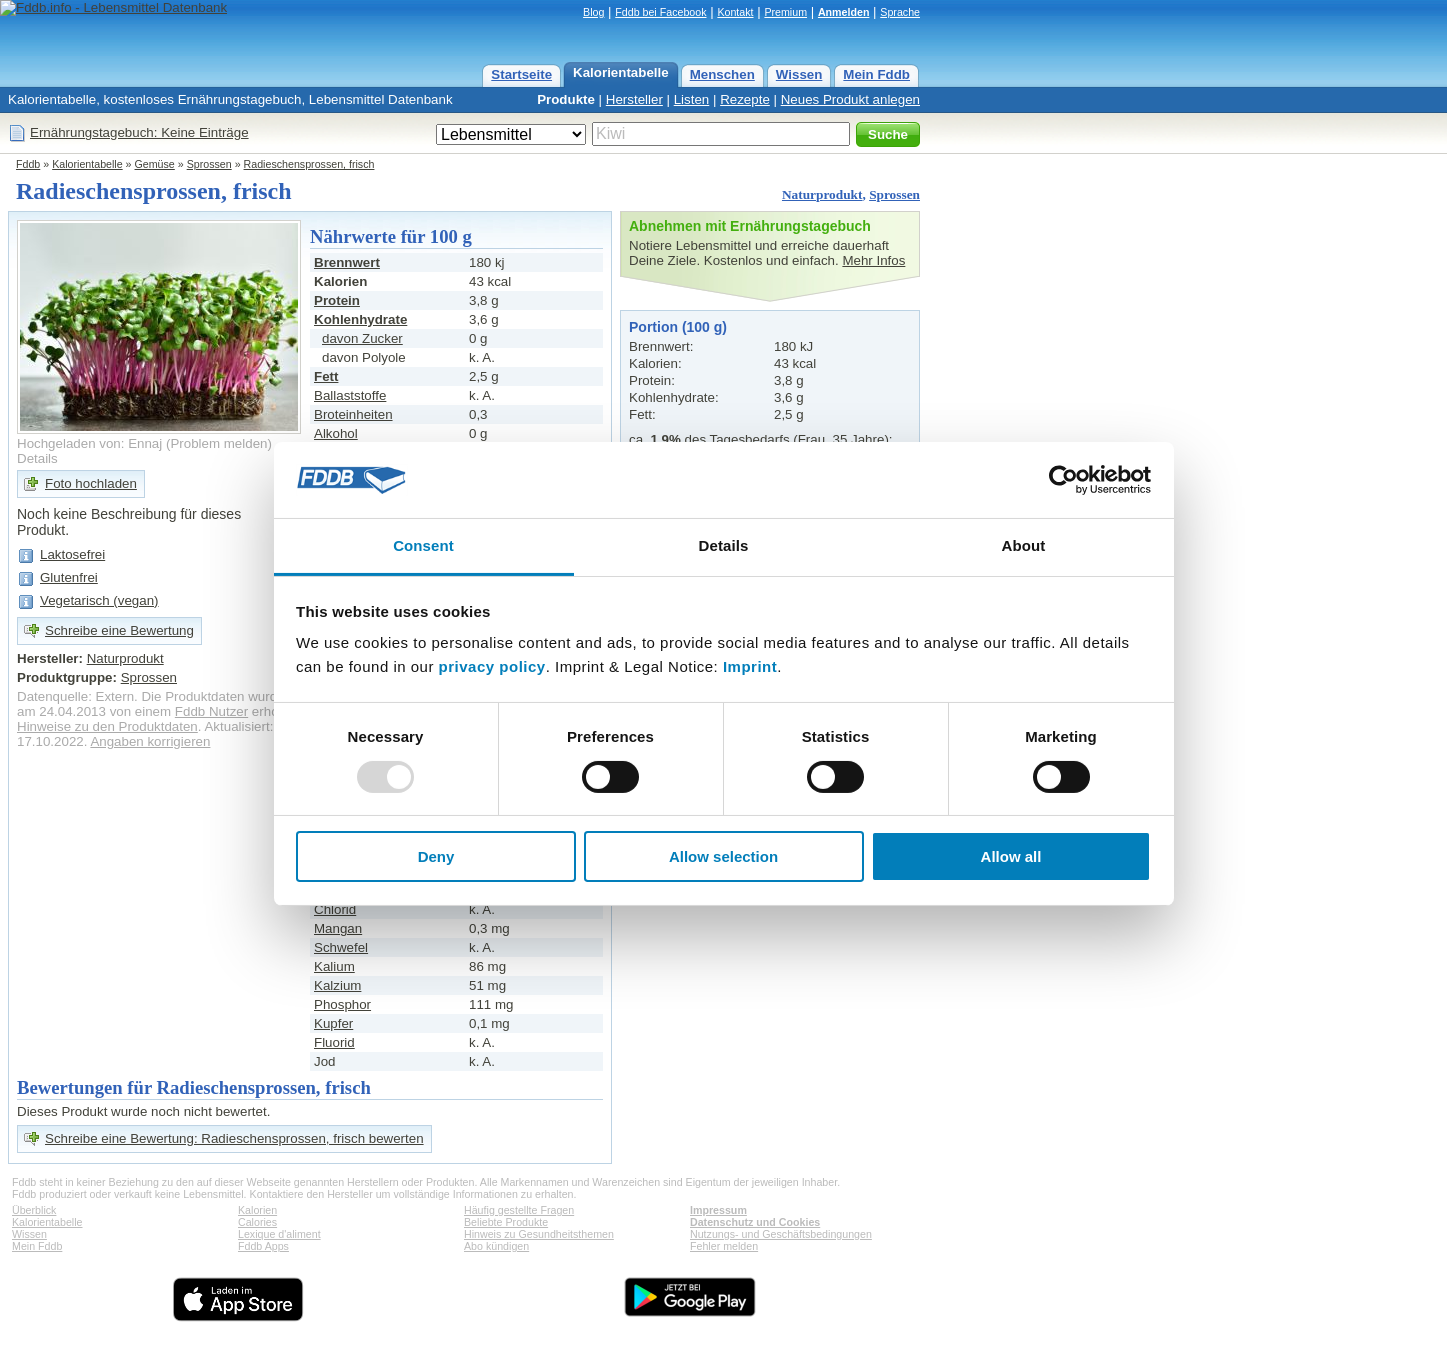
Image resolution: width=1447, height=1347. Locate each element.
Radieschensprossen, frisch (309, 164)
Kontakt (735, 12)
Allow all (1011, 856)
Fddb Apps (263, 1246)
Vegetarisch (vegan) (99, 600)
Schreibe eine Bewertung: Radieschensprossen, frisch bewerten (234, 1138)
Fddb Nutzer (211, 711)
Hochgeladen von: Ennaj (89, 443)
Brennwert (347, 262)
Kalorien (257, 1210)
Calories (257, 1222)
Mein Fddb (876, 74)
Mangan (338, 928)
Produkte (566, 99)
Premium (785, 12)
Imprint (750, 666)
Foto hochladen (91, 483)
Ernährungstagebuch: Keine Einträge (139, 132)
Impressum (718, 1210)
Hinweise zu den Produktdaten (107, 726)
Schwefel (341, 947)
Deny (436, 856)
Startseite (521, 74)
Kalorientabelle (621, 72)
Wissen (799, 74)
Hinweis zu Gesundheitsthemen (539, 1234)
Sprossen (209, 164)
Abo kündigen (496, 1246)
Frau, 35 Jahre (841, 439)
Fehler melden (724, 1246)
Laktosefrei (72, 554)
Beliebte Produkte (506, 1222)
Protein (337, 300)
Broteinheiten (353, 414)
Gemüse (155, 164)
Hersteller (634, 99)
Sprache (900, 12)
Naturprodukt (822, 194)
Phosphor (342, 1004)
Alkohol (336, 433)
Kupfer (333, 1023)
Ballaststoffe (350, 395)
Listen (692, 99)
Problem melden (218, 443)
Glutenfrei (69, 577)
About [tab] (1024, 545)
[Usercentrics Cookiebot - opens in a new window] (1063, 480)
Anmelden (844, 12)
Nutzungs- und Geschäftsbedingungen (781, 1234)
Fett (326, 376)
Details (37, 458)
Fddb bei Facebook (660, 12)
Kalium (334, 966)
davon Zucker (362, 338)
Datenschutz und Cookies (755, 1222)
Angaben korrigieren (150, 741)
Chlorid (335, 909)
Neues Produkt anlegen (850, 99)
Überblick (34, 1210)
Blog (593, 12)
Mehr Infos (873, 260)
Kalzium (337, 985)
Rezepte (745, 99)
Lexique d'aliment (279, 1234)
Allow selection (723, 856)
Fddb (28, 164)
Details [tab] (724, 545)
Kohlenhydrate (360, 319)
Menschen (722, 74)
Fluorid (334, 1042)
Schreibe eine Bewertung (119, 630)
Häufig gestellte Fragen (519, 1210)
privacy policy (492, 666)
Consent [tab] (423, 545)
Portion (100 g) (678, 327)
